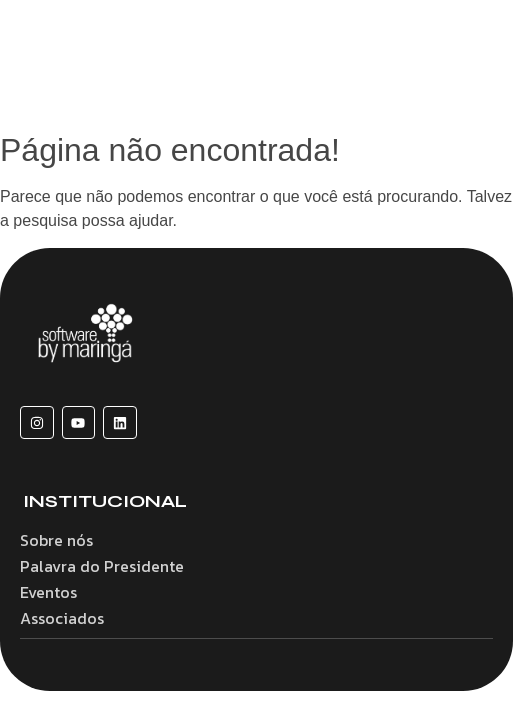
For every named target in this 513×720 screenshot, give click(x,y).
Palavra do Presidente (102, 566)
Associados (62, 618)
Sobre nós (56, 540)
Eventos (48, 592)
